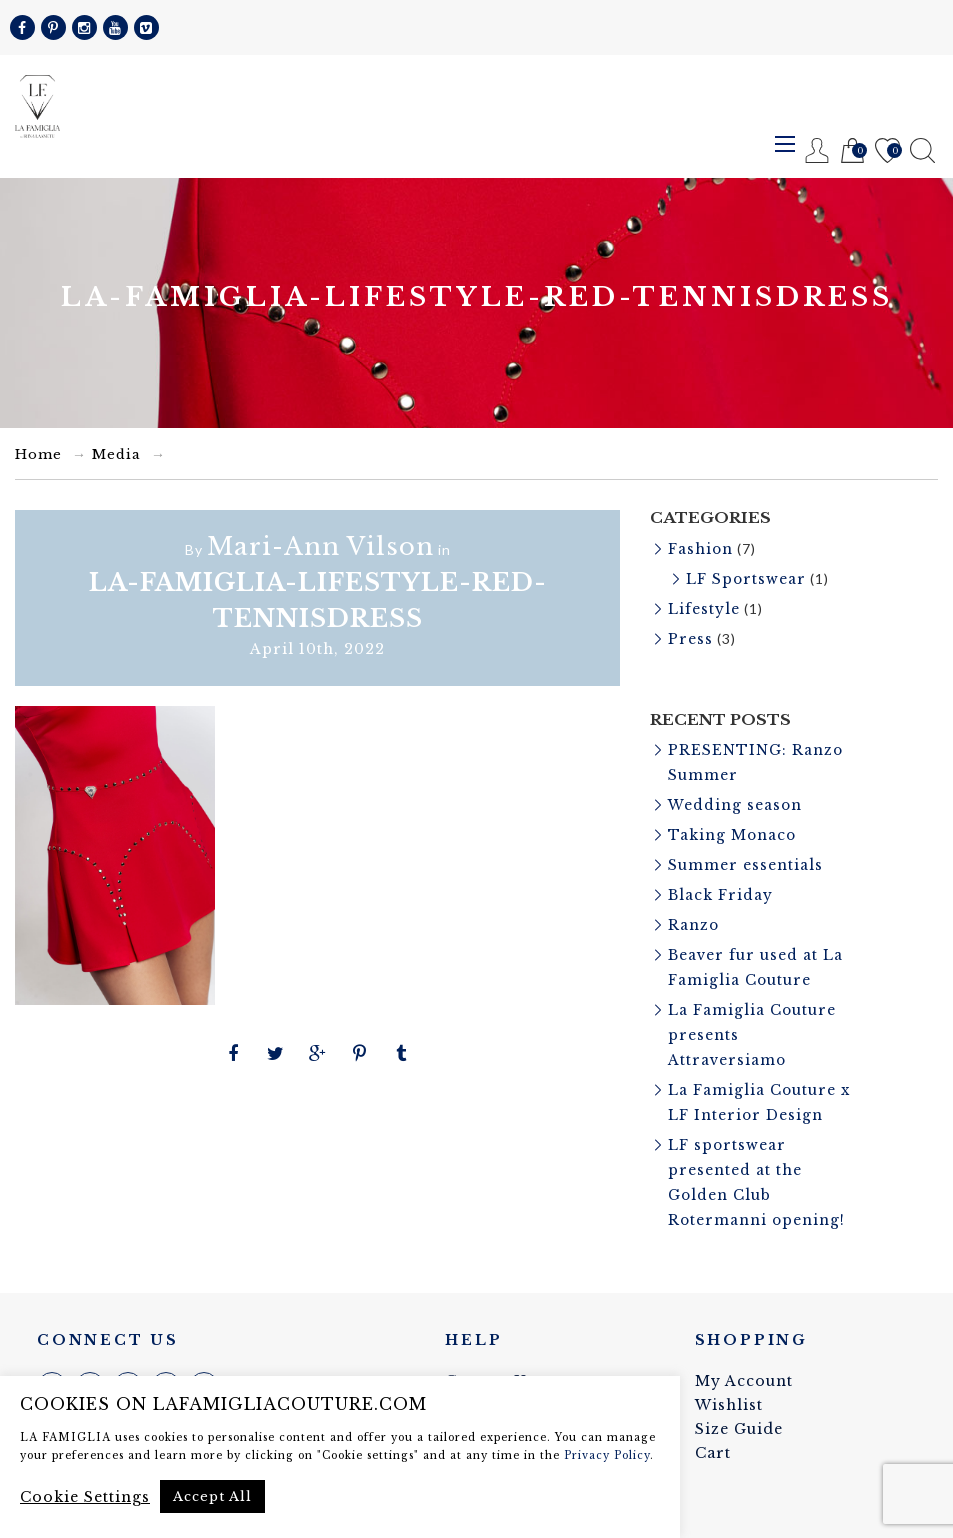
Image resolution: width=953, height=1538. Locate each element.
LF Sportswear (747, 578)
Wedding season (735, 799)
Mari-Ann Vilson (320, 546)
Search (922, 150)
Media (116, 454)
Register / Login (817, 150)
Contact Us (490, 1359)
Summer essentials (745, 857)
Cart (852, 151)
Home (38, 454)
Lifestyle (704, 607)
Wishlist (887, 151)
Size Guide (739, 1407)
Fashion (701, 549)
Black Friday (721, 886)
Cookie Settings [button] (85, 1497)
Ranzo (694, 915)
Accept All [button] (212, 1496)
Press (690, 636)
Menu (785, 144)
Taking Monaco (733, 828)
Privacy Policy (607, 1455)
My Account (744, 1359)
